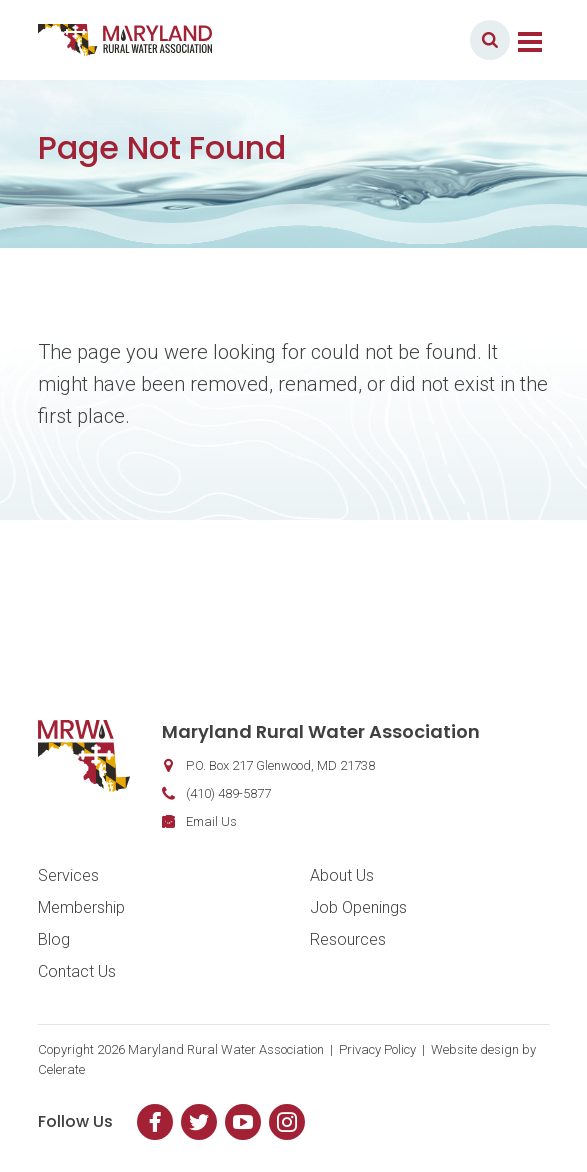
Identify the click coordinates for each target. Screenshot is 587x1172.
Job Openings (358, 907)
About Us (342, 875)
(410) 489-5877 (228, 793)
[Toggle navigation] (530, 40)
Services (68, 875)
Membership (81, 907)
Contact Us (77, 971)
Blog (54, 939)
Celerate (61, 1069)
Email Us (211, 821)
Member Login (396, 39)
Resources (348, 939)
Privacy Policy (377, 1049)
